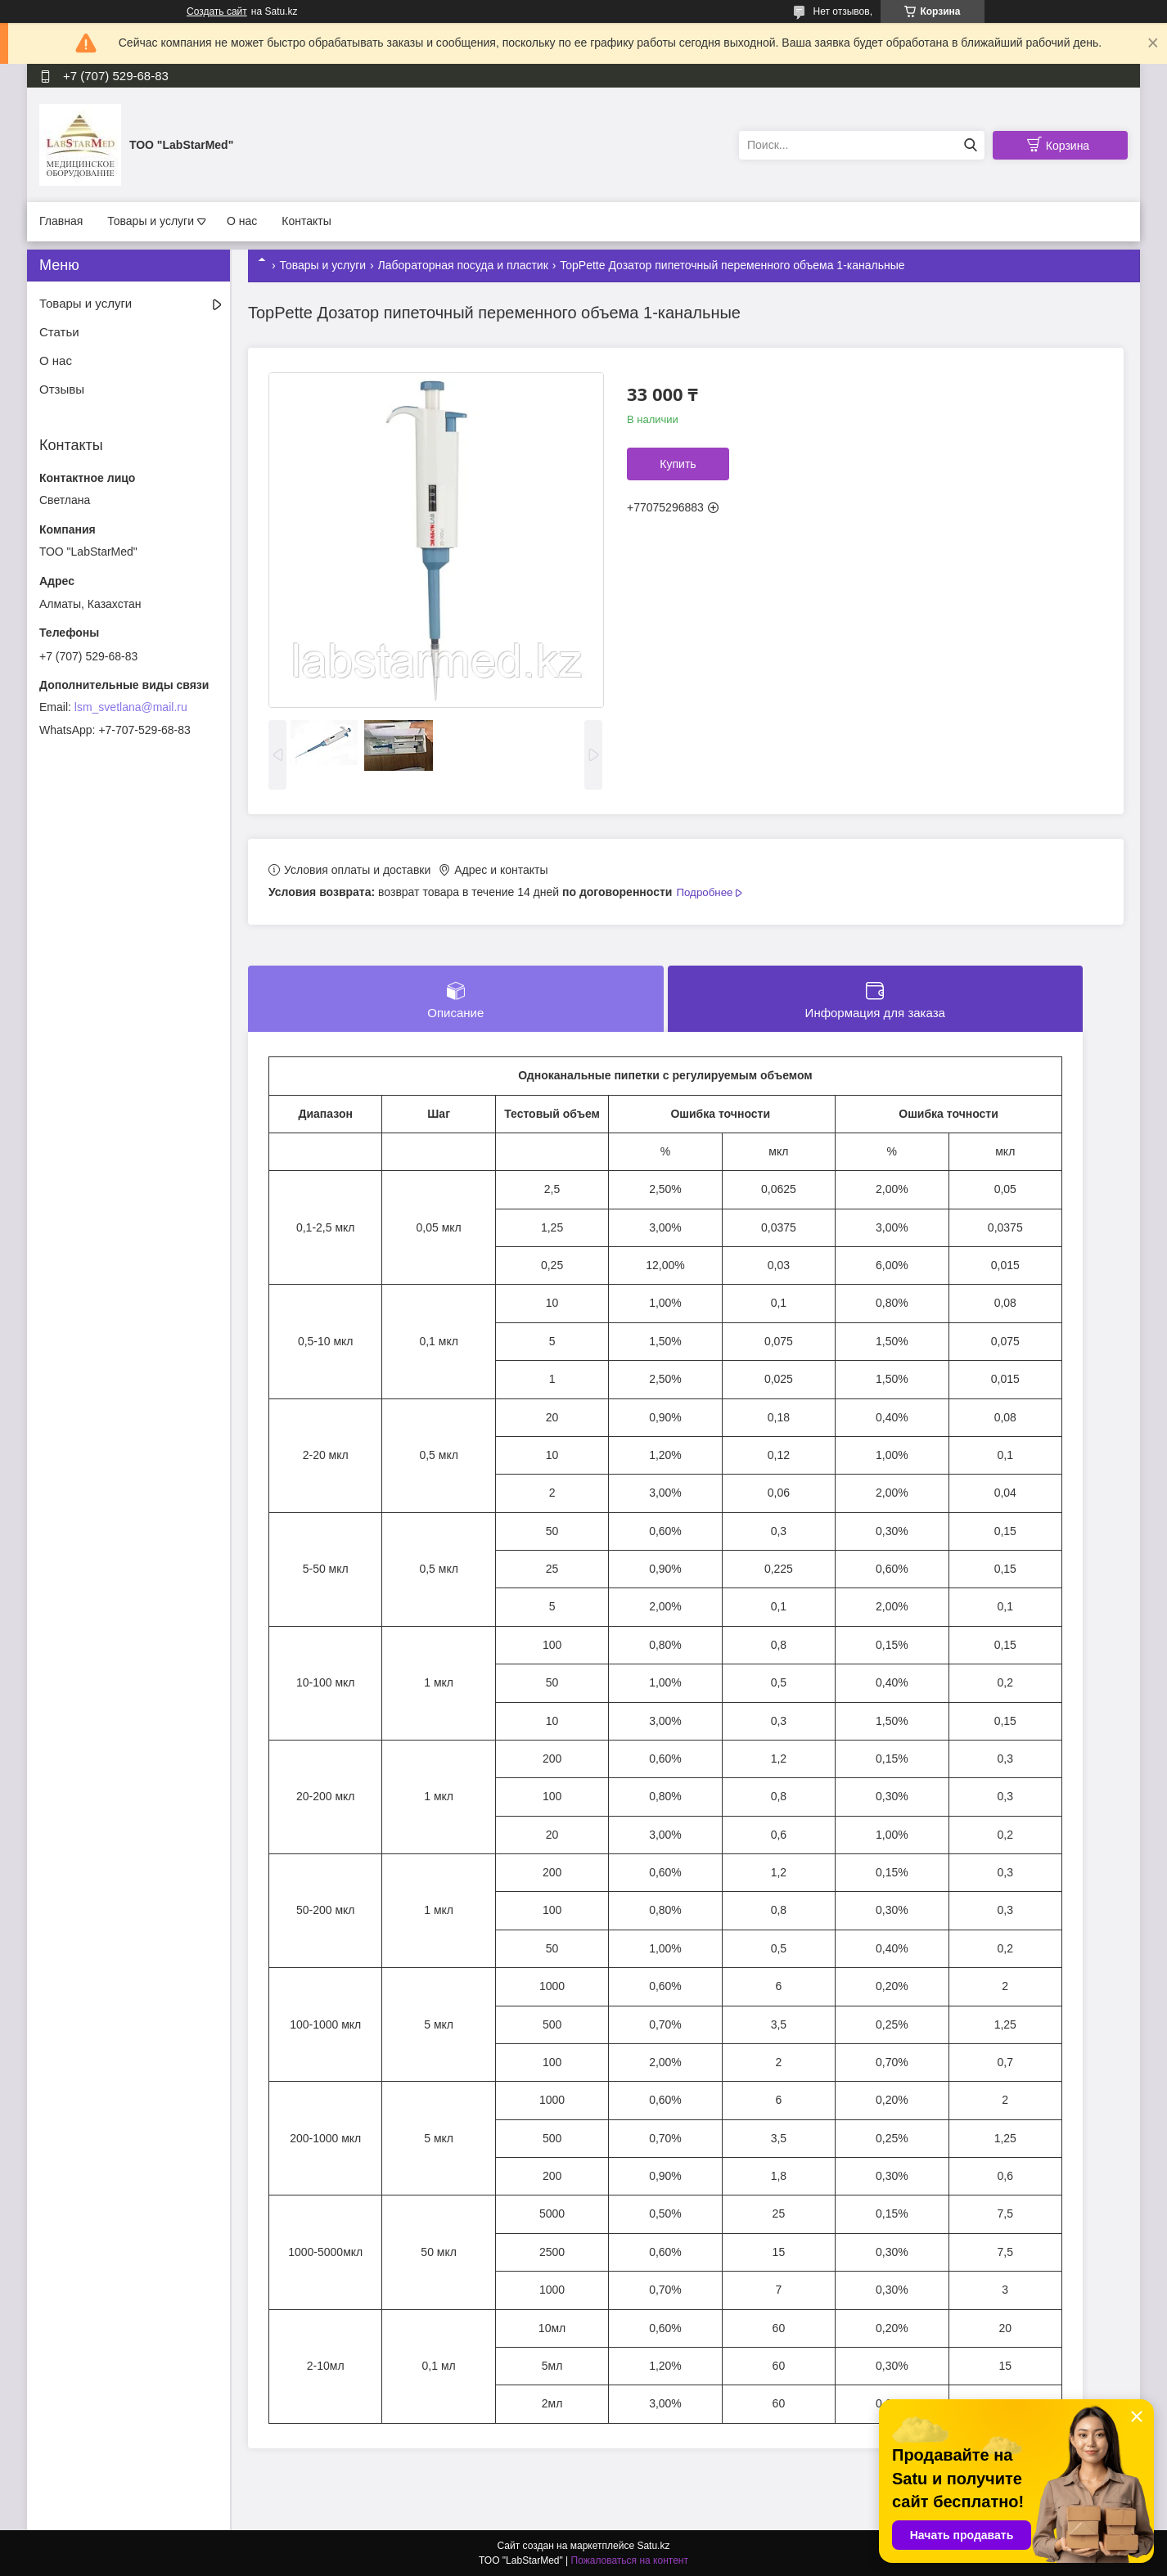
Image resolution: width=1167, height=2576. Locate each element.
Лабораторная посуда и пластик (463, 265)
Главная (61, 220)
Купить (678, 464)
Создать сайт (217, 11)
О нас (242, 220)
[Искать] (970, 145)
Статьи (59, 332)
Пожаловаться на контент (629, 2560)
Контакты (306, 220)
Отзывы (61, 389)
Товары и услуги (150, 220)
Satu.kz (653, 2545)
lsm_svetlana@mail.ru (130, 707)
